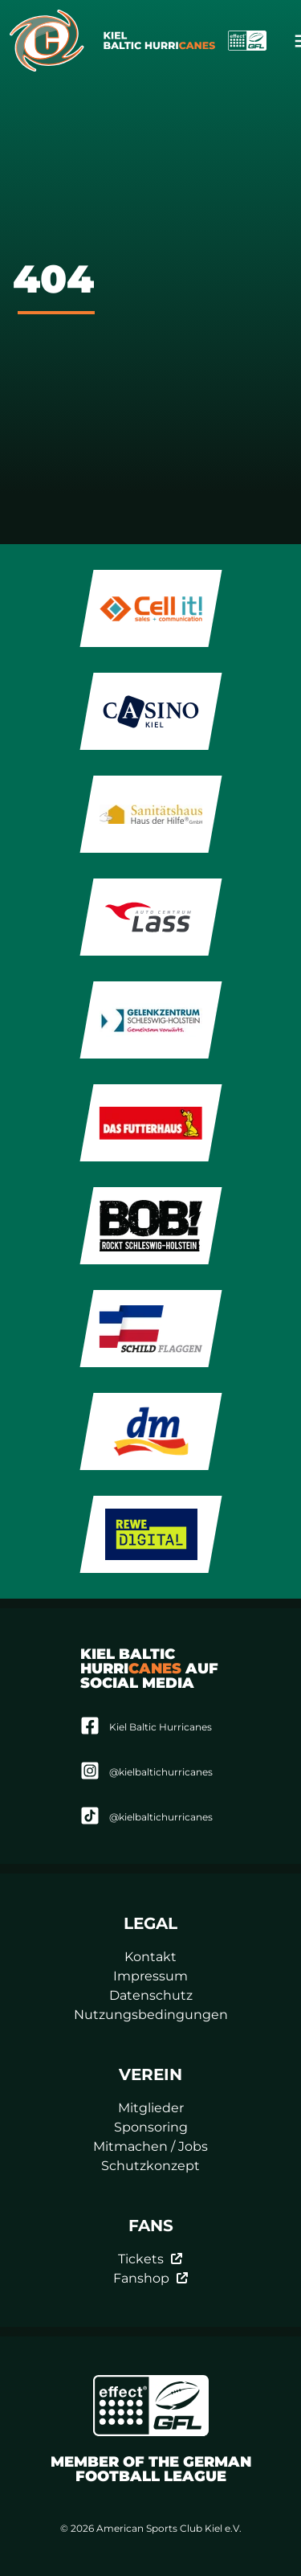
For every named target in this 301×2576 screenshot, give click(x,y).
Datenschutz (151, 1995)
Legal (150, 1923)
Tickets (150, 2259)
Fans (150, 2225)
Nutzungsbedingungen (151, 2014)
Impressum (150, 1976)
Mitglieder (151, 2107)
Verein (150, 2074)
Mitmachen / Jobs (150, 2146)
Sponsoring (151, 2127)
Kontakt (150, 1956)
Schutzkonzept (150, 2165)
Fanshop (151, 2278)
